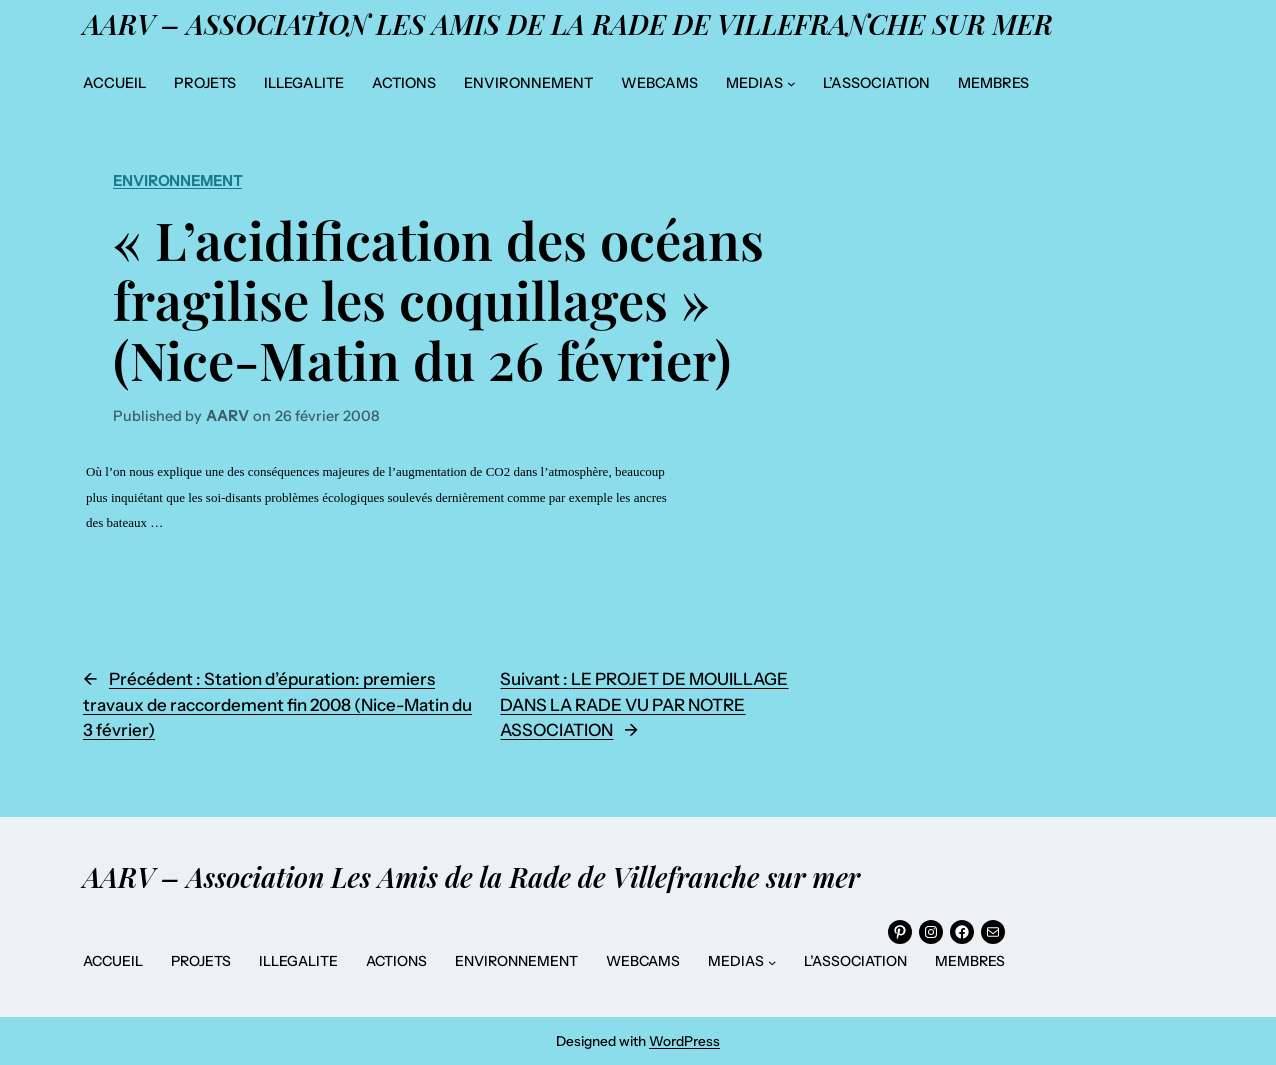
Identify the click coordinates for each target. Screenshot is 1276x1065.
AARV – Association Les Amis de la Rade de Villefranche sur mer (568, 24)
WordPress (684, 1041)
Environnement (177, 181)
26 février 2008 (327, 416)
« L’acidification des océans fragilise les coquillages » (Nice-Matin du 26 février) (438, 299)
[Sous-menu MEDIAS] (791, 83)
